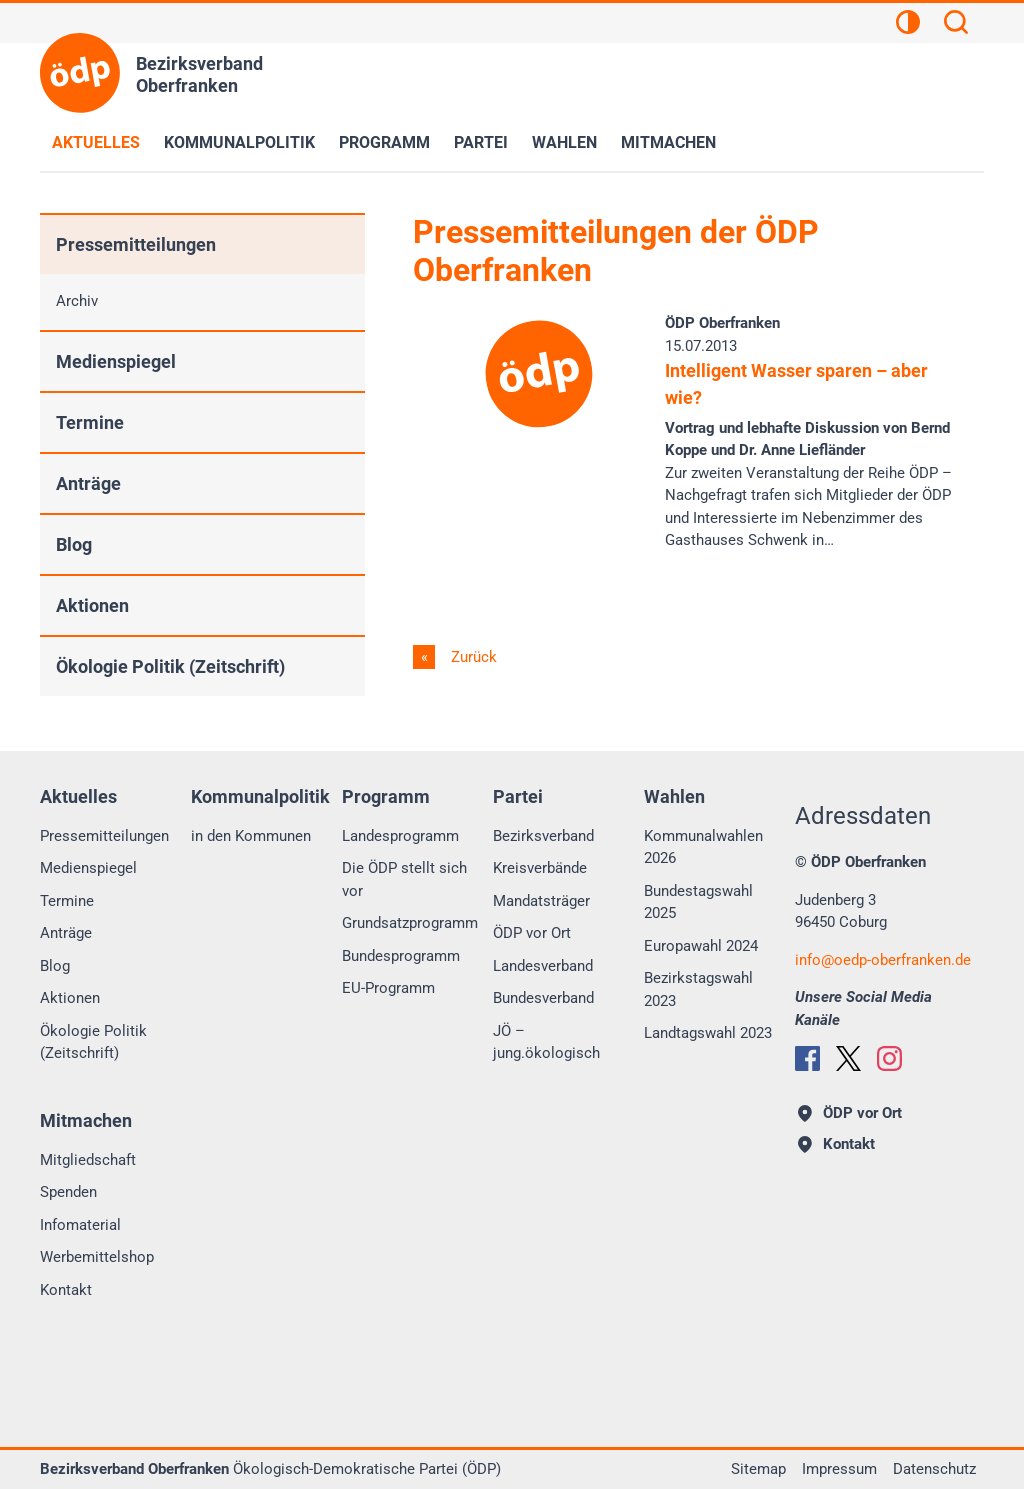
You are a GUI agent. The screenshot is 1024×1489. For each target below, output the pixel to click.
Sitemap (758, 1469)
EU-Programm (388, 988)
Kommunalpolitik (239, 142)
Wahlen (564, 142)
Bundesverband (543, 998)
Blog (74, 544)
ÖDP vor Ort (532, 933)
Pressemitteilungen (136, 244)
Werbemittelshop (97, 1257)
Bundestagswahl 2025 (698, 902)
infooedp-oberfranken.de (883, 960)
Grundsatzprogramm (410, 923)
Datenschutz (934, 1469)
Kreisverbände (540, 868)
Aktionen (92, 605)
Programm (384, 142)
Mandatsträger (541, 901)
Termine (90, 422)
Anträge (88, 483)
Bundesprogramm (401, 956)
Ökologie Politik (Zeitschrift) (170, 666)
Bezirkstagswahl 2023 (698, 989)
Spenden (68, 1192)
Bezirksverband (543, 836)
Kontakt (66, 1290)
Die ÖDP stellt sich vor (404, 879)
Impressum (839, 1469)
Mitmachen (668, 142)
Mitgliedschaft (88, 1160)
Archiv (77, 301)
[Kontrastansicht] (908, 25)
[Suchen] (956, 25)
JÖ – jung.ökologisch (546, 1042)
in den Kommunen (251, 836)
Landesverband (543, 966)
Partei (481, 142)
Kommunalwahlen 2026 (703, 847)
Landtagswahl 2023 (708, 1033)
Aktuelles (96, 142)
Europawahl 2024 (701, 946)
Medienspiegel (116, 361)
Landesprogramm (400, 836)
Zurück (472, 657)
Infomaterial (80, 1225)
